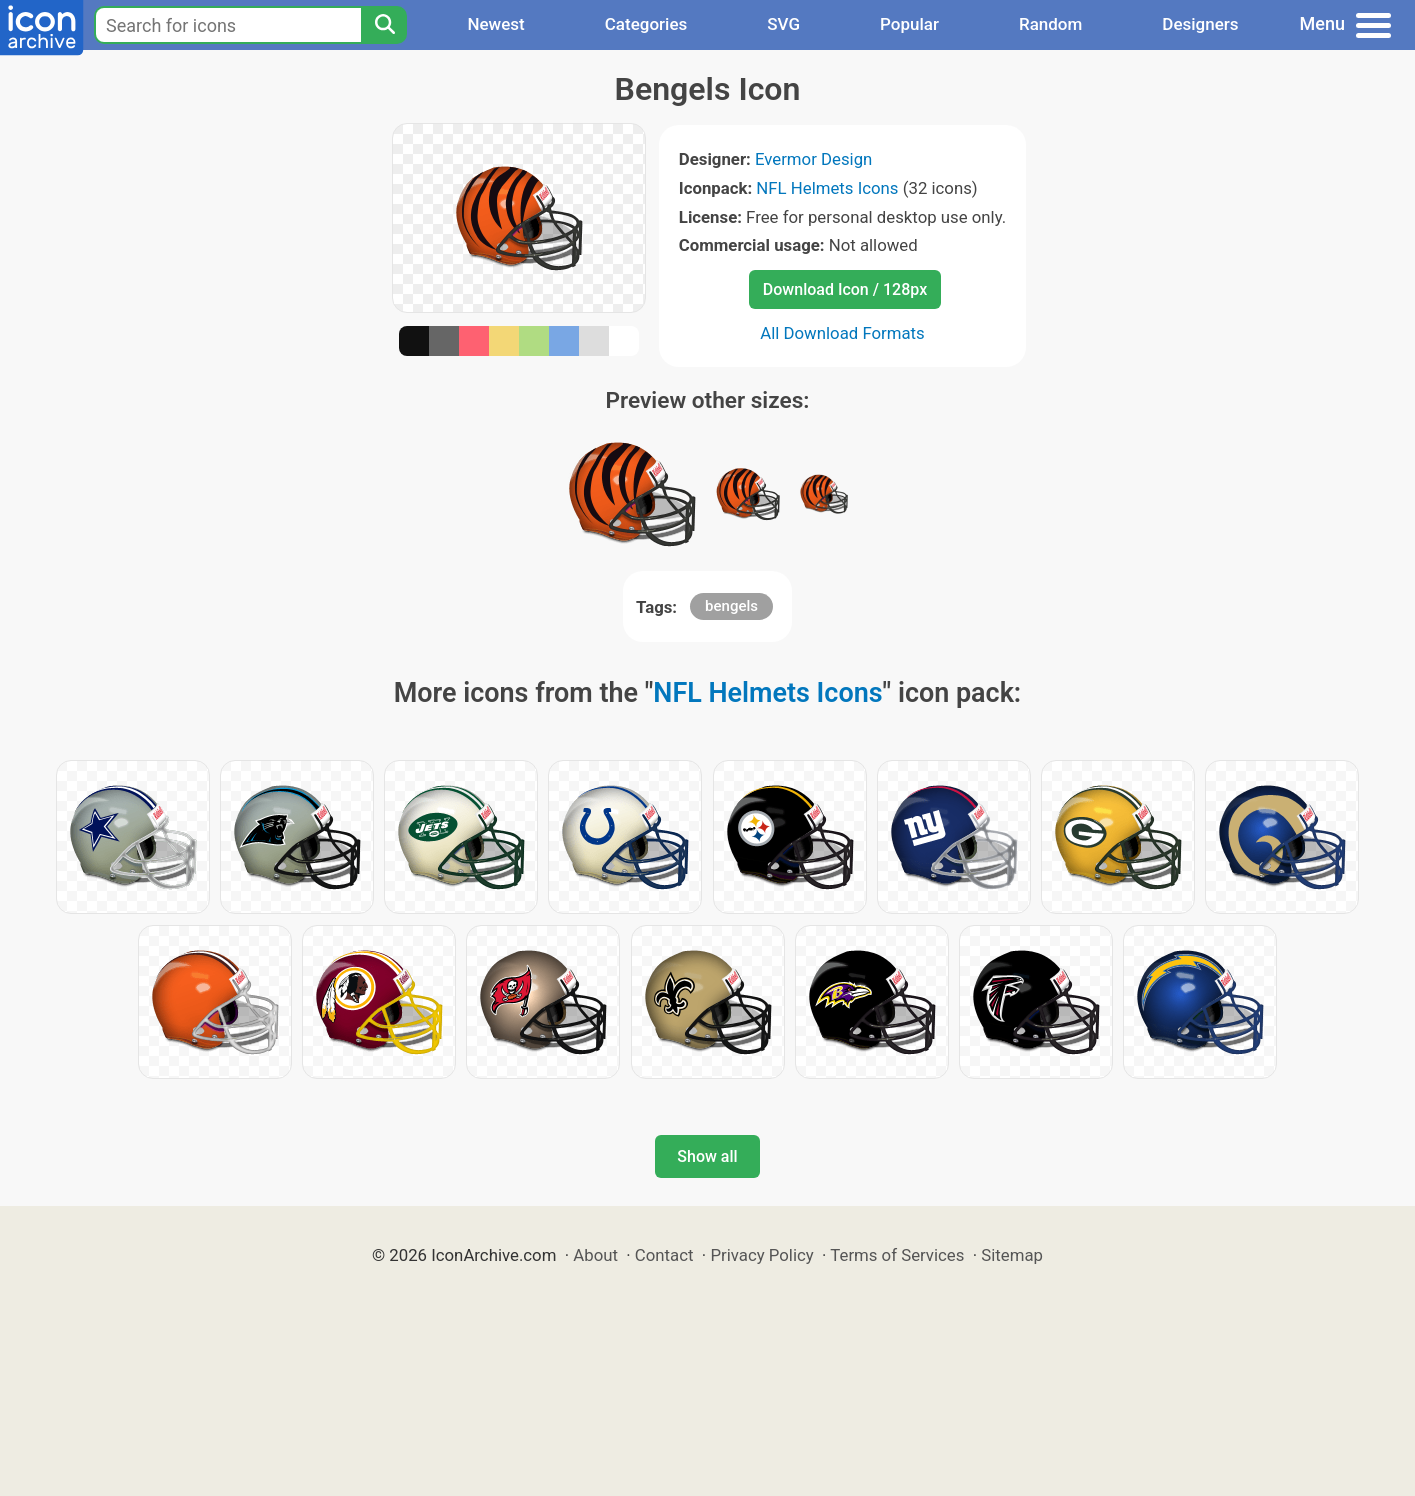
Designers (1200, 24)
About (595, 1255)
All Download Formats (842, 333)
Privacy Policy (761, 1255)
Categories (646, 24)
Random (1050, 24)
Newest (495, 24)
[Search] (384, 25)
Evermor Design (813, 159)
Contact (664, 1255)
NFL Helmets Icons (827, 188)
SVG (783, 24)
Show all (707, 1156)
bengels (731, 606)
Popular (909, 24)
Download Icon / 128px (845, 289)
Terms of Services (897, 1255)
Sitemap (1012, 1255)
